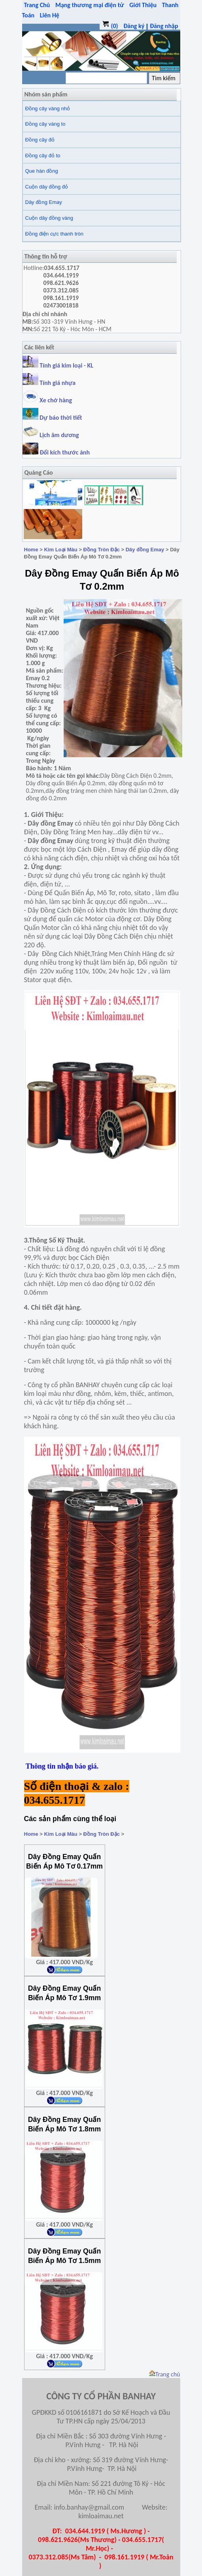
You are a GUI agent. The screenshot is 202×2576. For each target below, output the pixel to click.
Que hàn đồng (41, 171)
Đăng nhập (164, 26)
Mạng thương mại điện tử (89, 5)
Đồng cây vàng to (45, 124)
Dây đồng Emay (43, 202)
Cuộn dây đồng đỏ (46, 187)
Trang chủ (164, 2374)
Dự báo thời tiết (52, 417)
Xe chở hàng (47, 400)
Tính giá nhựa (58, 383)
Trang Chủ (37, 5)
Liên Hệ (49, 15)
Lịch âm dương (51, 435)
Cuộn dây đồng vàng (49, 218)
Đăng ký (133, 26)
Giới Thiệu (143, 5)
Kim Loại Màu (60, 550)
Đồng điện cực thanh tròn (54, 234)
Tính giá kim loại (62, 365)
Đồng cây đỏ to (42, 155)
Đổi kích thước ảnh (65, 452)
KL (90, 365)
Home (31, 550)
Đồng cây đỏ (40, 140)
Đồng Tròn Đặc (101, 550)
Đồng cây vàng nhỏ (47, 108)
